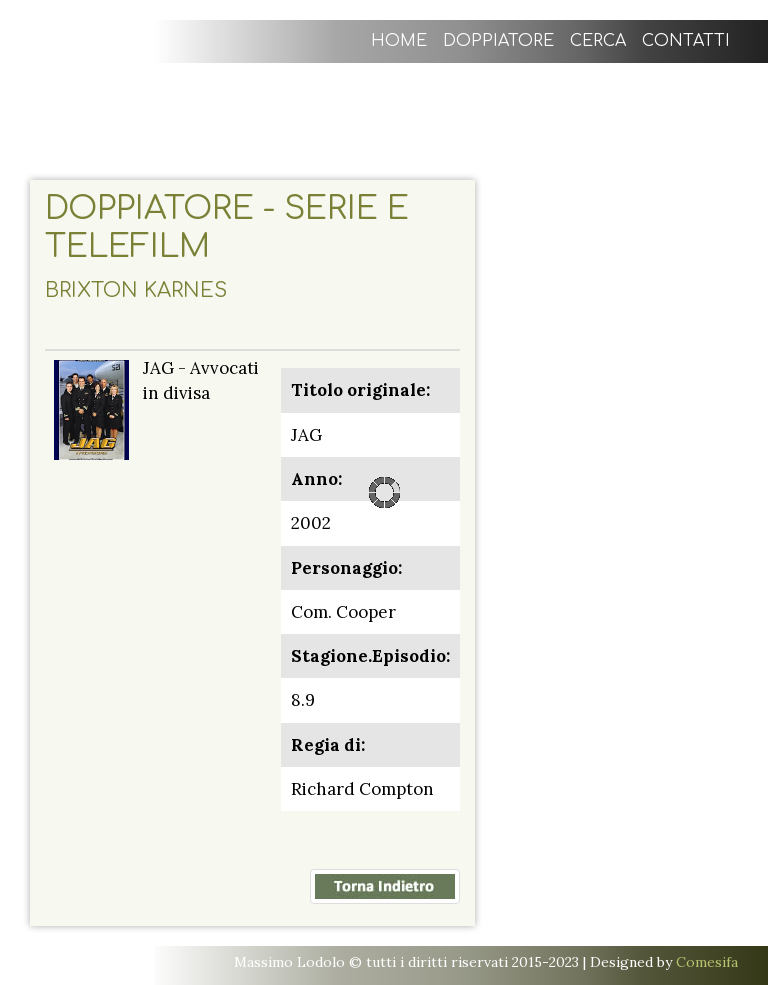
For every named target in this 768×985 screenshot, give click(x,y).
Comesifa (707, 962)
